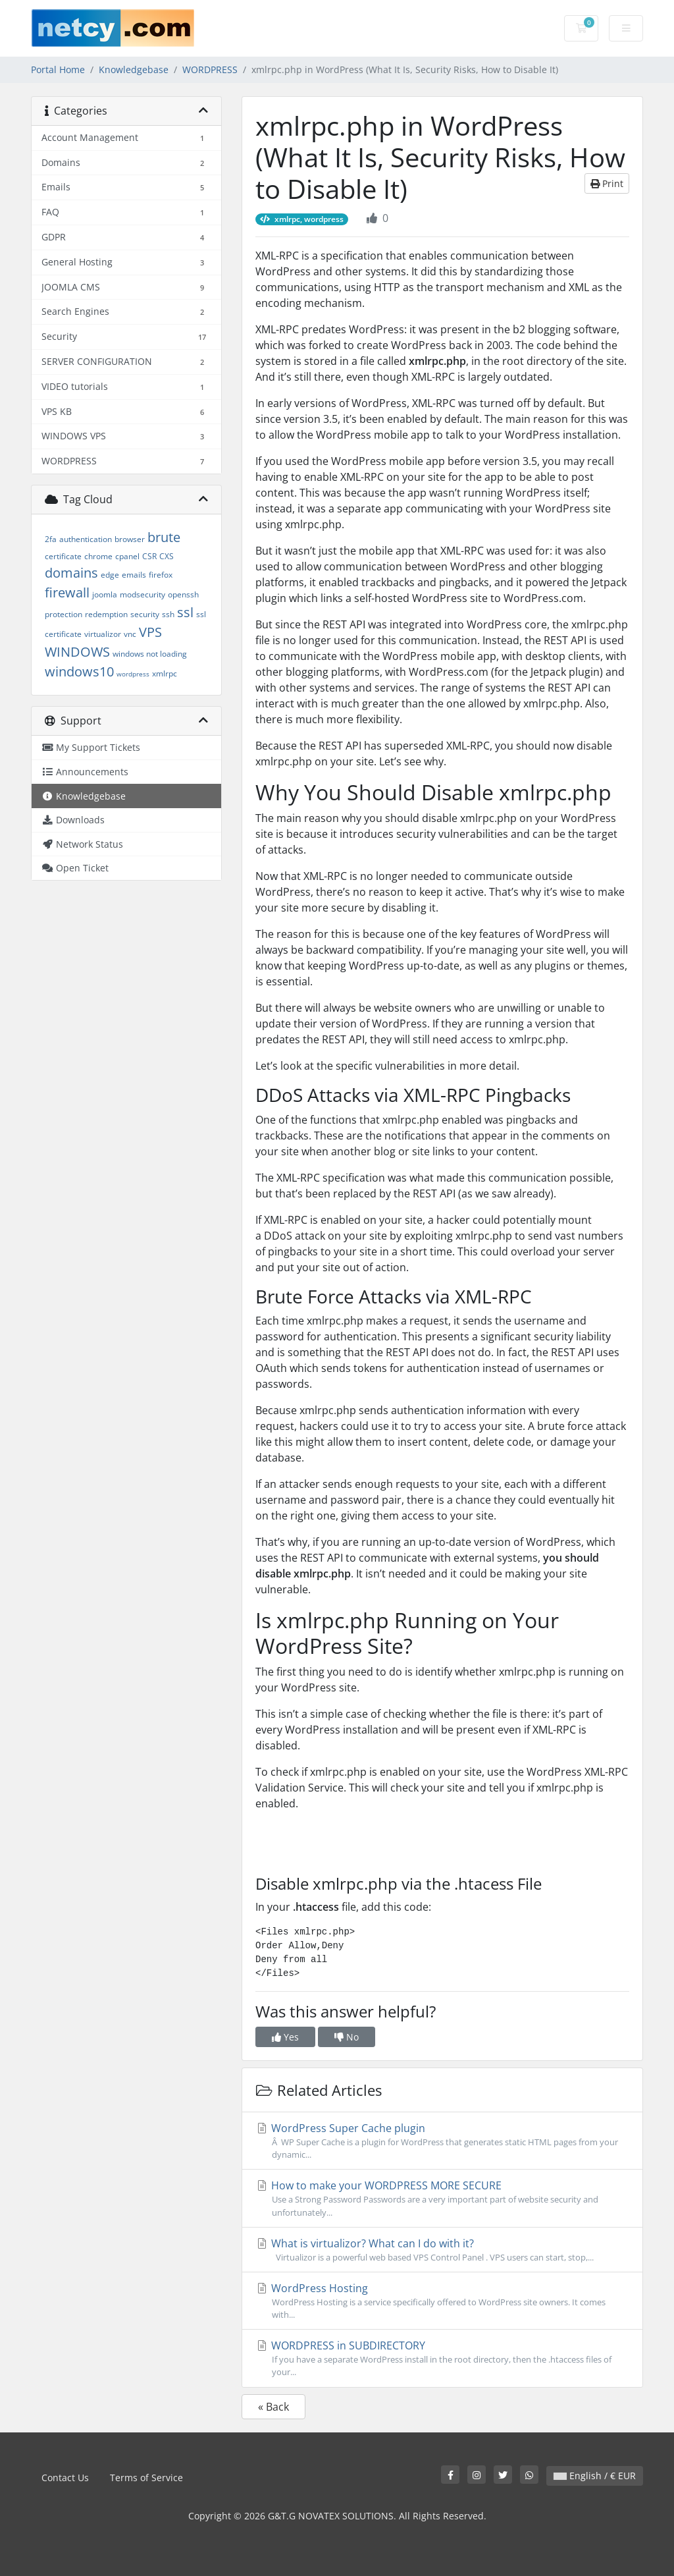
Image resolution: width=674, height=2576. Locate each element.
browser (130, 539)
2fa (51, 539)
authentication (85, 539)
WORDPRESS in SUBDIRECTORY (442, 2358)
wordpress (133, 673)
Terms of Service (146, 2477)
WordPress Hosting (442, 2301)
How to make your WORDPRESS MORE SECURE (442, 2198)
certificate (63, 556)
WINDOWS (77, 652)
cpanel (127, 556)
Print (606, 183)
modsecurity (142, 594)
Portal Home (58, 69)
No (346, 2037)
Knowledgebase (133, 69)
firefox (160, 574)
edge (110, 574)
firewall (67, 592)
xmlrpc (164, 673)
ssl (185, 612)
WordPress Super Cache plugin (442, 2141)
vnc (130, 634)
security (144, 614)
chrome (98, 556)
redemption (106, 614)
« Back (273, 2406)
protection (63, 614)
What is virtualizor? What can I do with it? (442, 2250)
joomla (104, 594)
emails (134, 574)
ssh (168, 614)
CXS (166, 556)
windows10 (79, 671)
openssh (183, 594)
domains (71, 573)
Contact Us (65, 2477)
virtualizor (102, 634)
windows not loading (150, 653)
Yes (285, 2037)
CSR (149, 556)
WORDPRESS (210, 69)
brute (163, 537)
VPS (150, 632)
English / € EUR (595, 2475)
